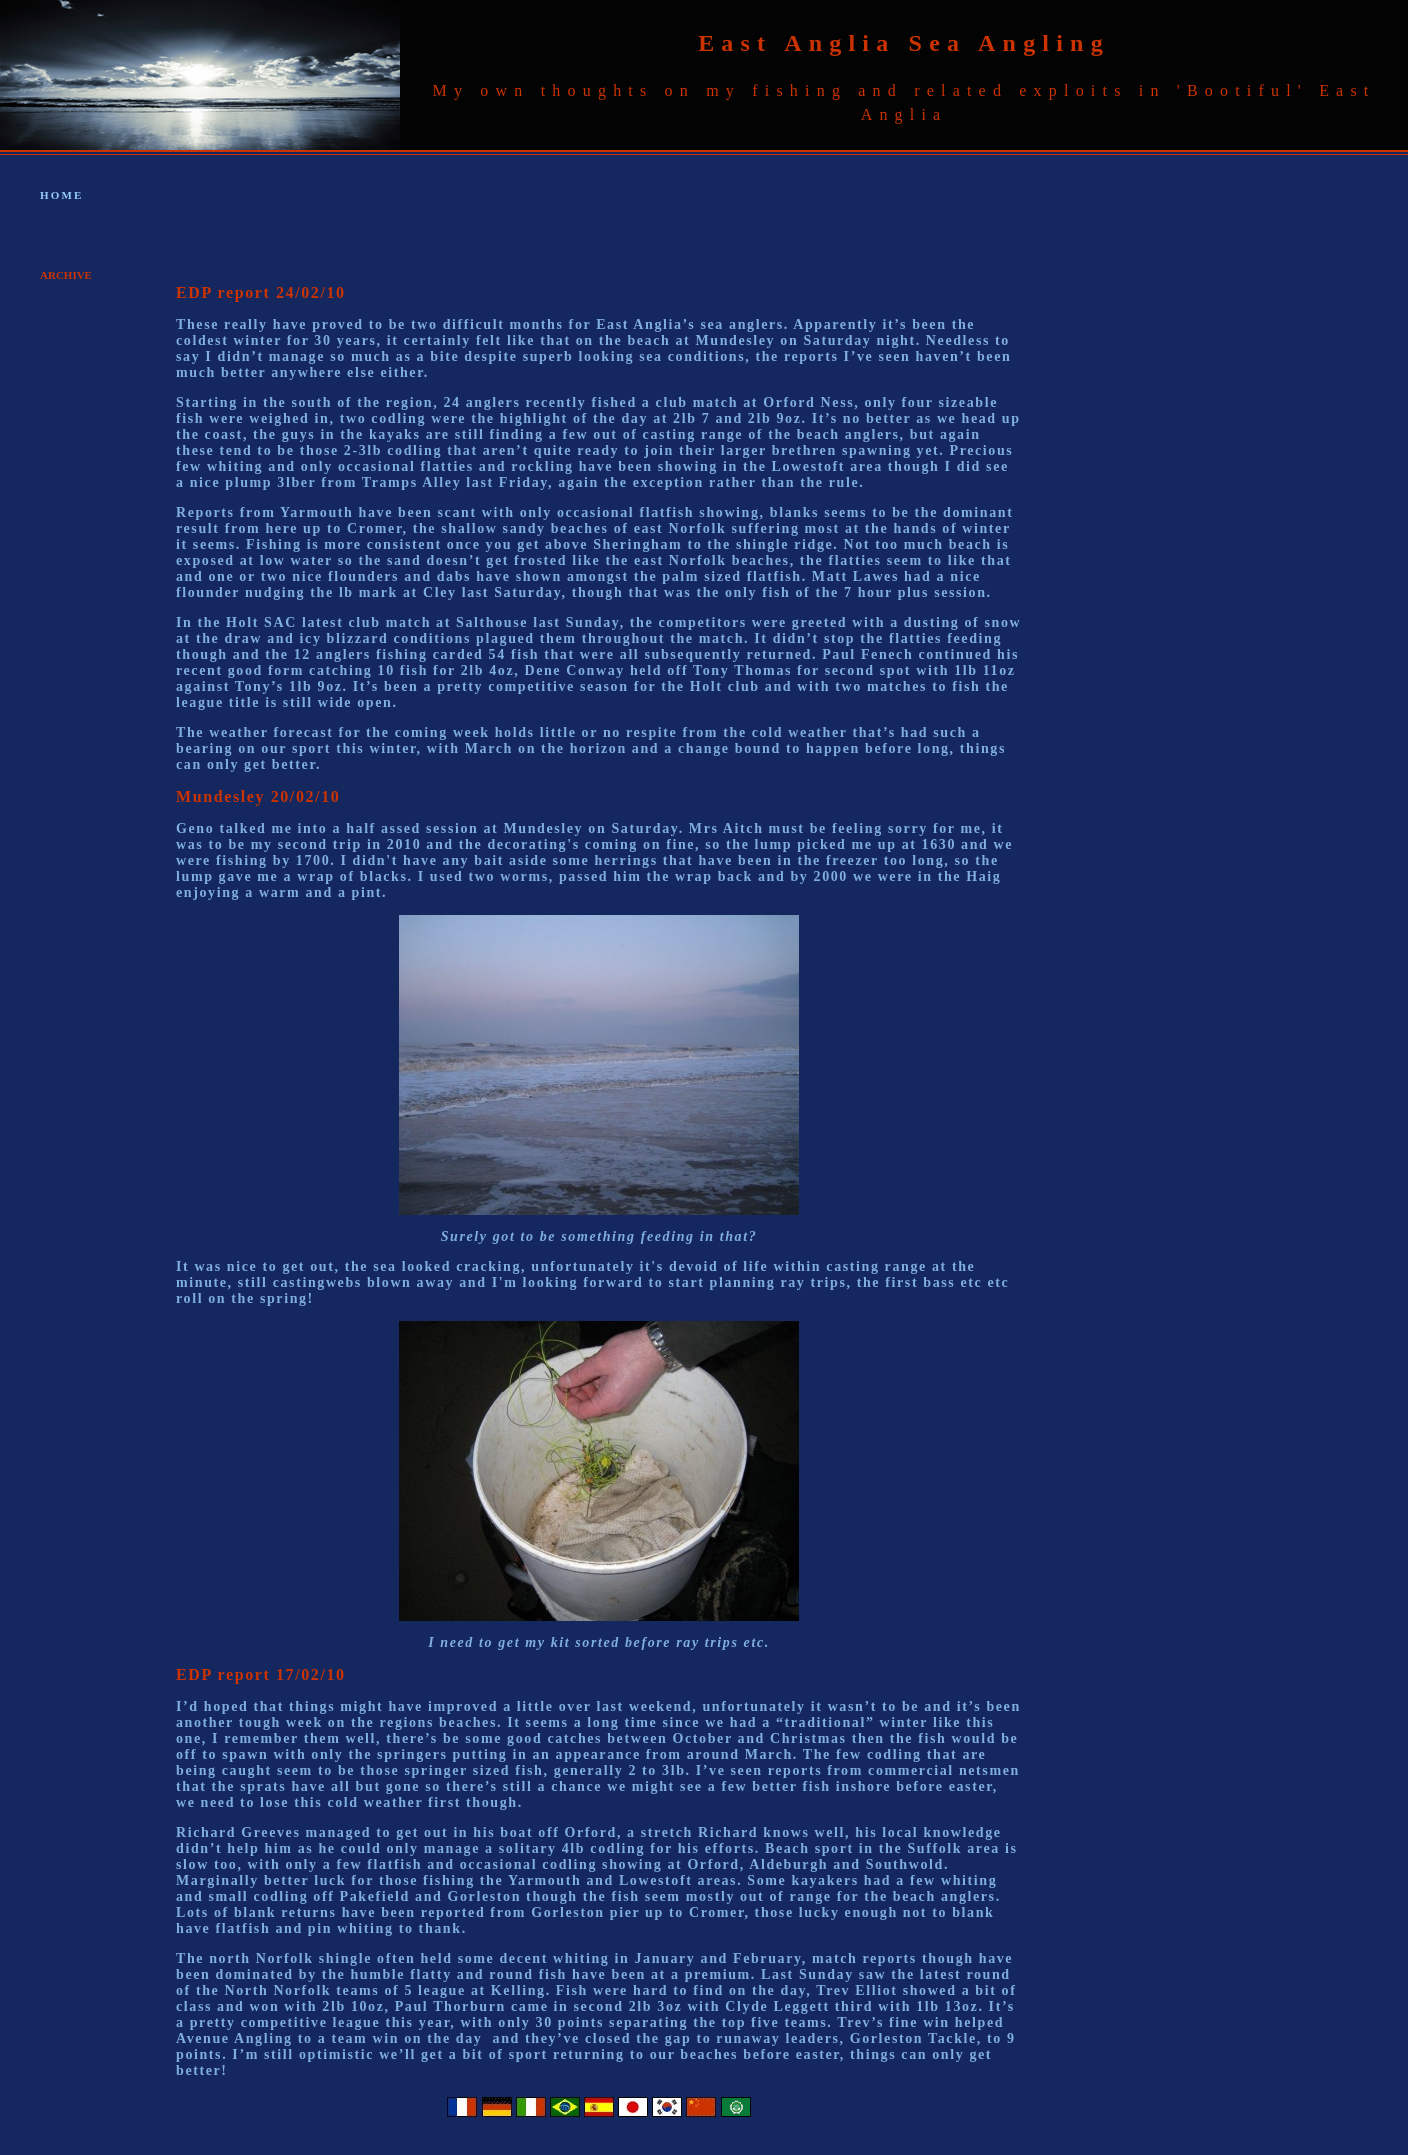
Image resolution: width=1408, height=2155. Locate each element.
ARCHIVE (66, 275)
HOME (62, 195)
